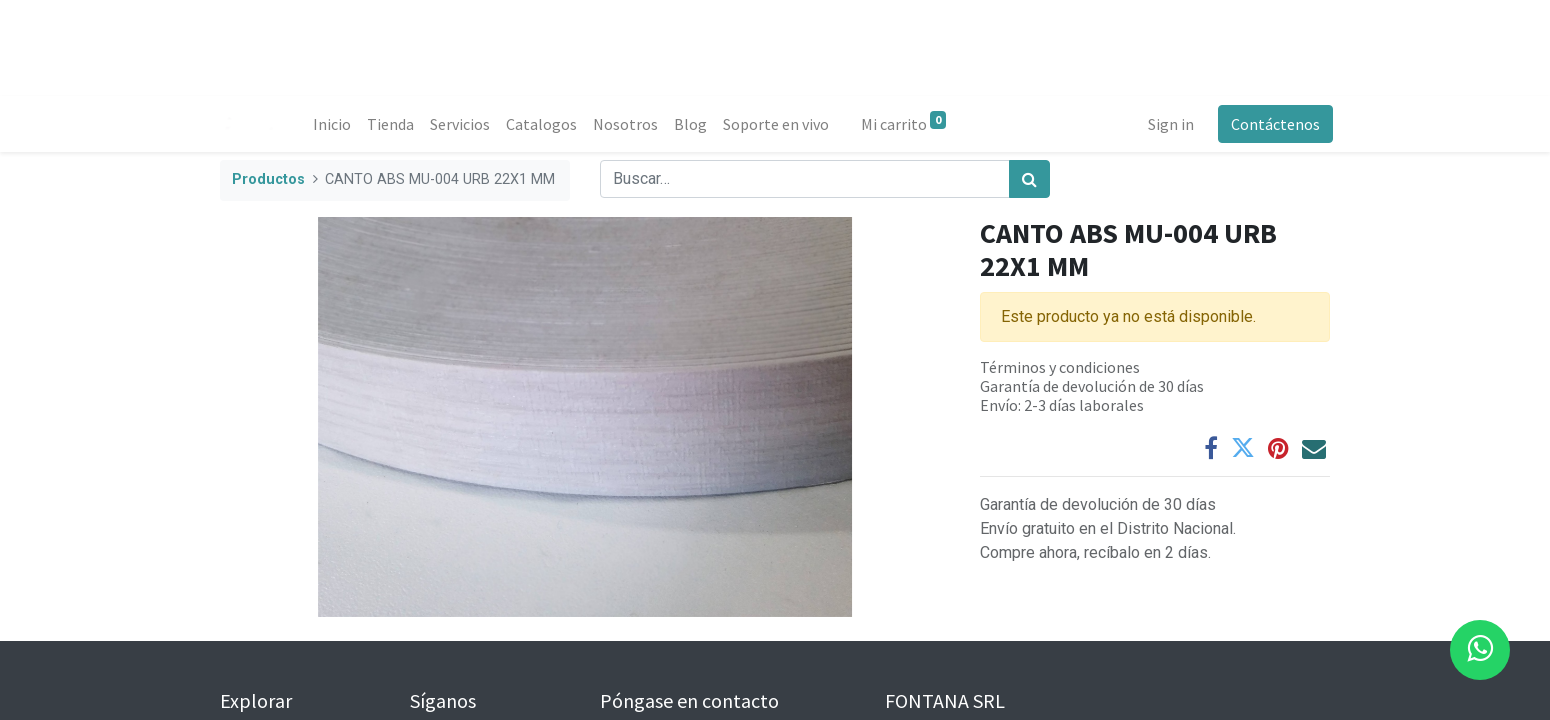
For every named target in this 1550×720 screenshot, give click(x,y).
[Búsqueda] (1029, 179)
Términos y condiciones (1060, 367)
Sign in (1168, 124)
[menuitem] (335, 124)
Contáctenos (1272, 124)
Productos (268, 179)
